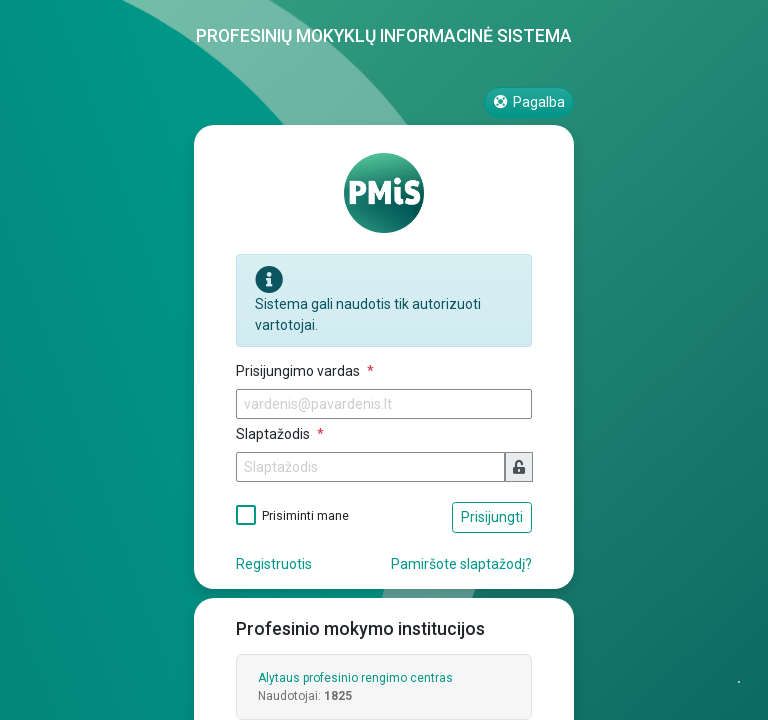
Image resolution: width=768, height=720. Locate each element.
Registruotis (274, 564)
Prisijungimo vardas (299, 371)
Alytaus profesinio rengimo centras (355, 678)
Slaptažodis (274, 434)
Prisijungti (492, 517)
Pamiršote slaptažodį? (461, 564)
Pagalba (529, 102)
